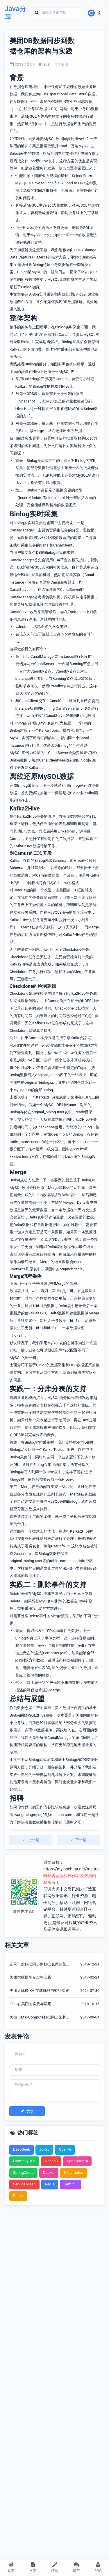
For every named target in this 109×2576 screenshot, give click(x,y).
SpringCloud (23, 2172)
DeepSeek (21, 2149)
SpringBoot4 (77, 2161)
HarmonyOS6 (24, 2161)
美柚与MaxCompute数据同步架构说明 (40, 2018)
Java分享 (15, 13)
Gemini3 (71, 2184)
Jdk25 (44, 2149)
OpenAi (65, 2149)
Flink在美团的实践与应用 (30, 2004)
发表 (27, 2111)
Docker (49, 2172)
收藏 (62, 65)
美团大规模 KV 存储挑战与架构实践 (39, 1990)
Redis (49, 2184)
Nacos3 (51, 2161)
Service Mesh (24, 2184)
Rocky (18, 2196)
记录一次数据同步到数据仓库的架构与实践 (40, 1964)
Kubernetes (73, 2172)
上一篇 (31, 1840)
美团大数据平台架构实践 (30, 1977)
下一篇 (78, 1840)
